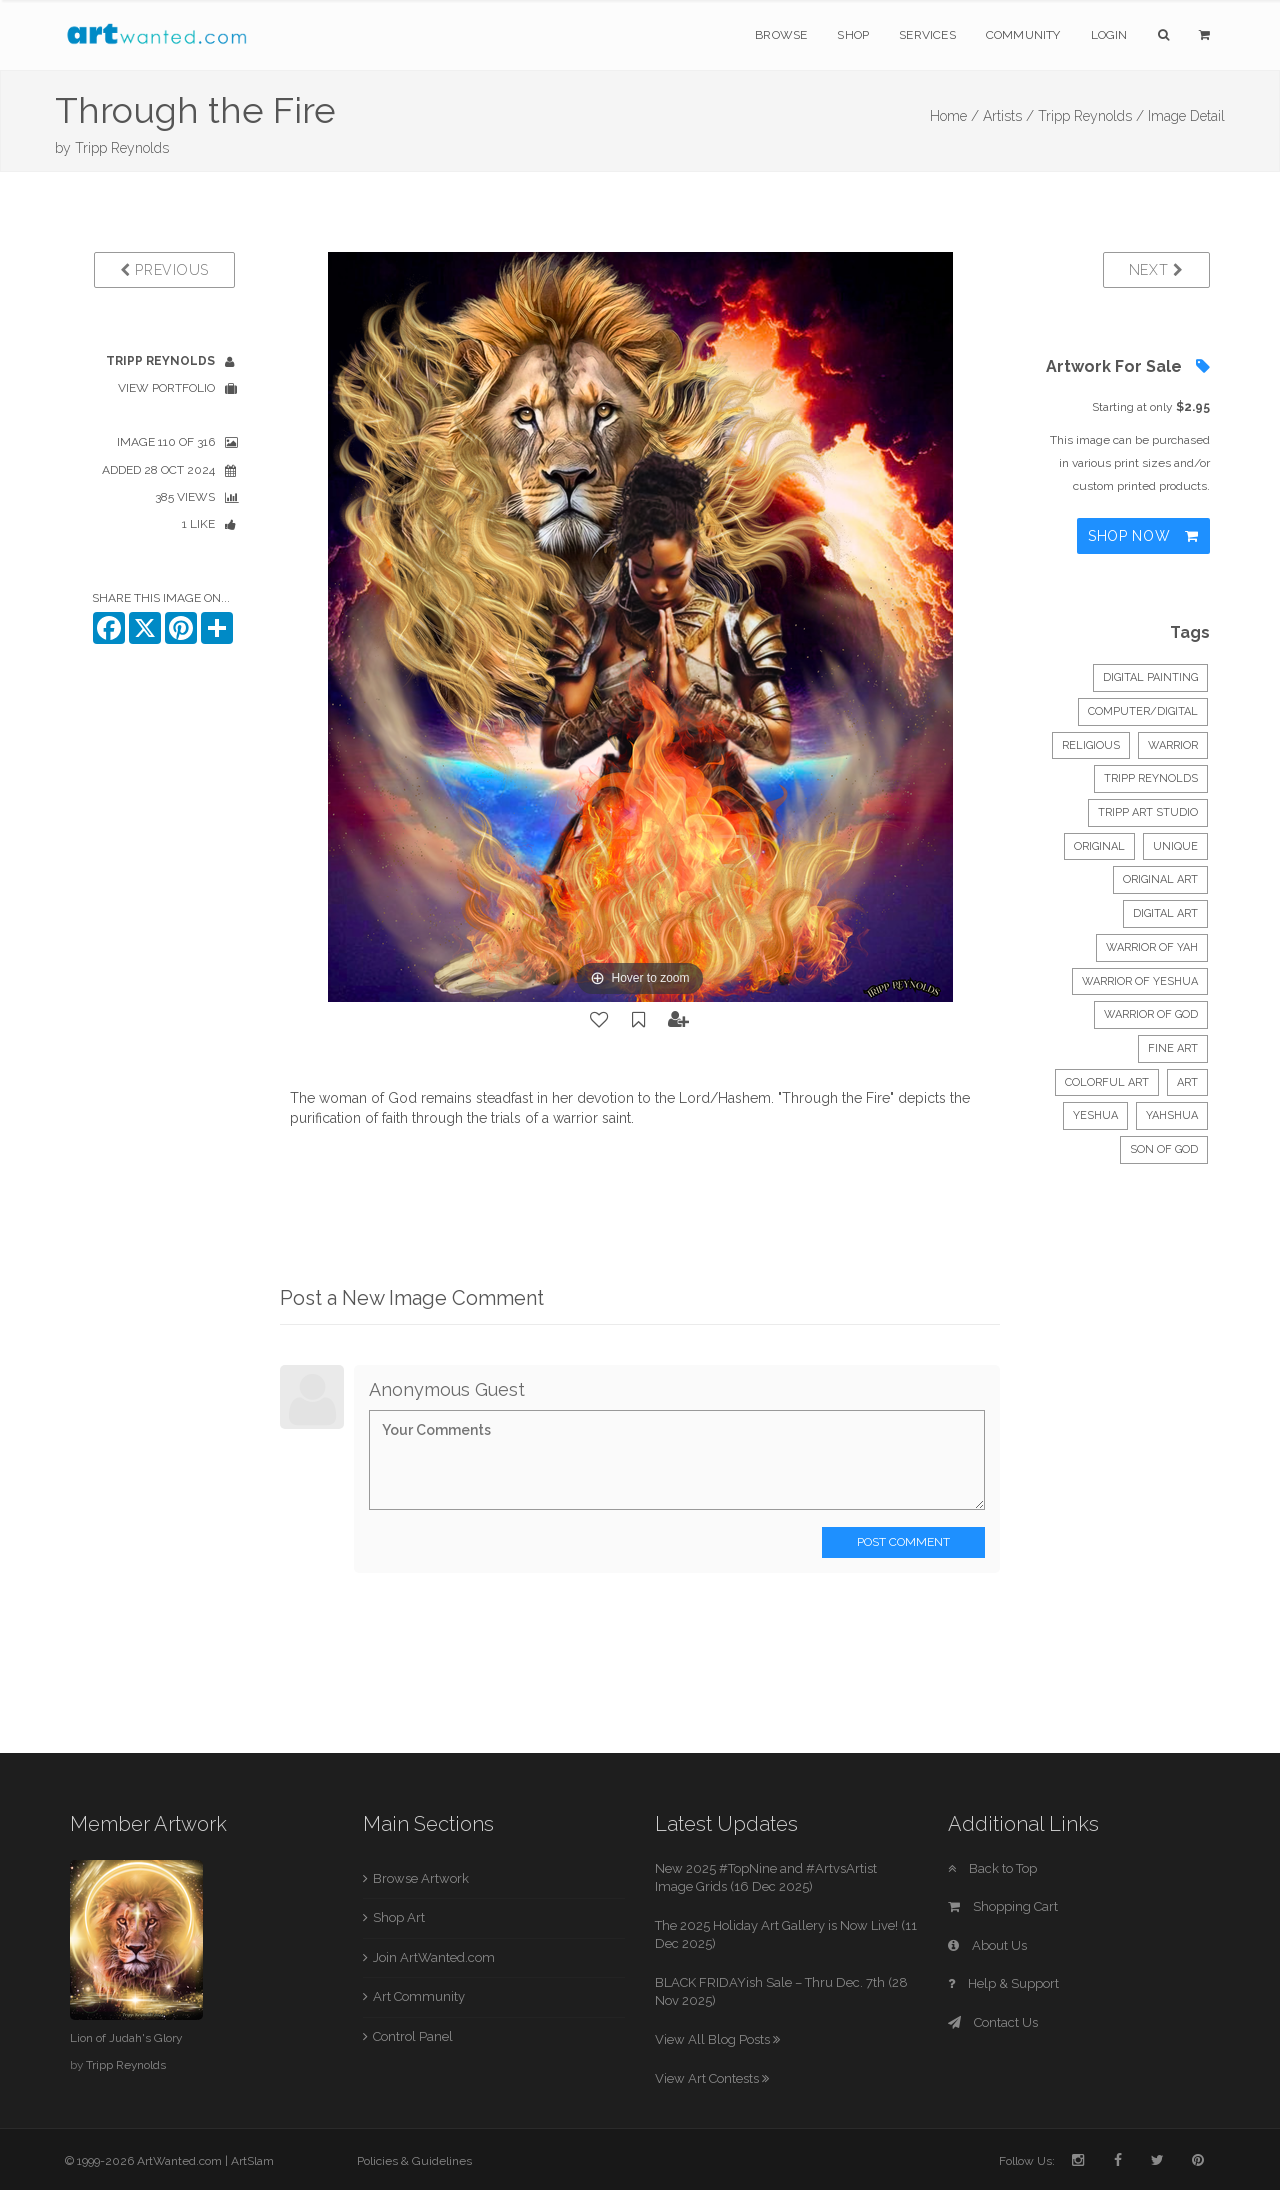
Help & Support (1003, 1983)
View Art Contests (712, 2078)
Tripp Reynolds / (1091, 116)
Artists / (1008, 116)
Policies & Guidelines (414, 2161)
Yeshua (1095, 1115)
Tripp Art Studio (1148, 812)
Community (1023, 35)
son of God (1164, 1149)
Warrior (1173, 745)
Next (1156, 270)
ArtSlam (252, 2161)
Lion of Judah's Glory (126, 2038)
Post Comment (903, 1542)
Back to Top (992, 1868)
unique (1175, 846)
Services (927, 35)
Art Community (419, 1996)
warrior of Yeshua (1140, 981)
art (1187, 1082)
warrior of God (1151, 1014)
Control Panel (413, 2036)
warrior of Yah (1152, 947)
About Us (987, 1945)
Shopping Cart (1003, 1906)
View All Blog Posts (717, 2039)
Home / (954, 116)
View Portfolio (166, 388)
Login (1109, 35)
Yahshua (1172, 1115)
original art (1160, 879)
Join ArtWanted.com (434, 1957)
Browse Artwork (421, 1878)
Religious (1091, 745)
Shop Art (399, 1917)
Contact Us (993, 2022)
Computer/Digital (1143, 711)
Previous (164, 270)
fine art (1173, 1048)
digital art (1165, 913)
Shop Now (1143, 536)
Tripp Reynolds (122, 148)
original (1099, 846)
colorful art (1107, 1082)
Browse (781, 35)
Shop (853, 35)
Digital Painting (1150, 677)
